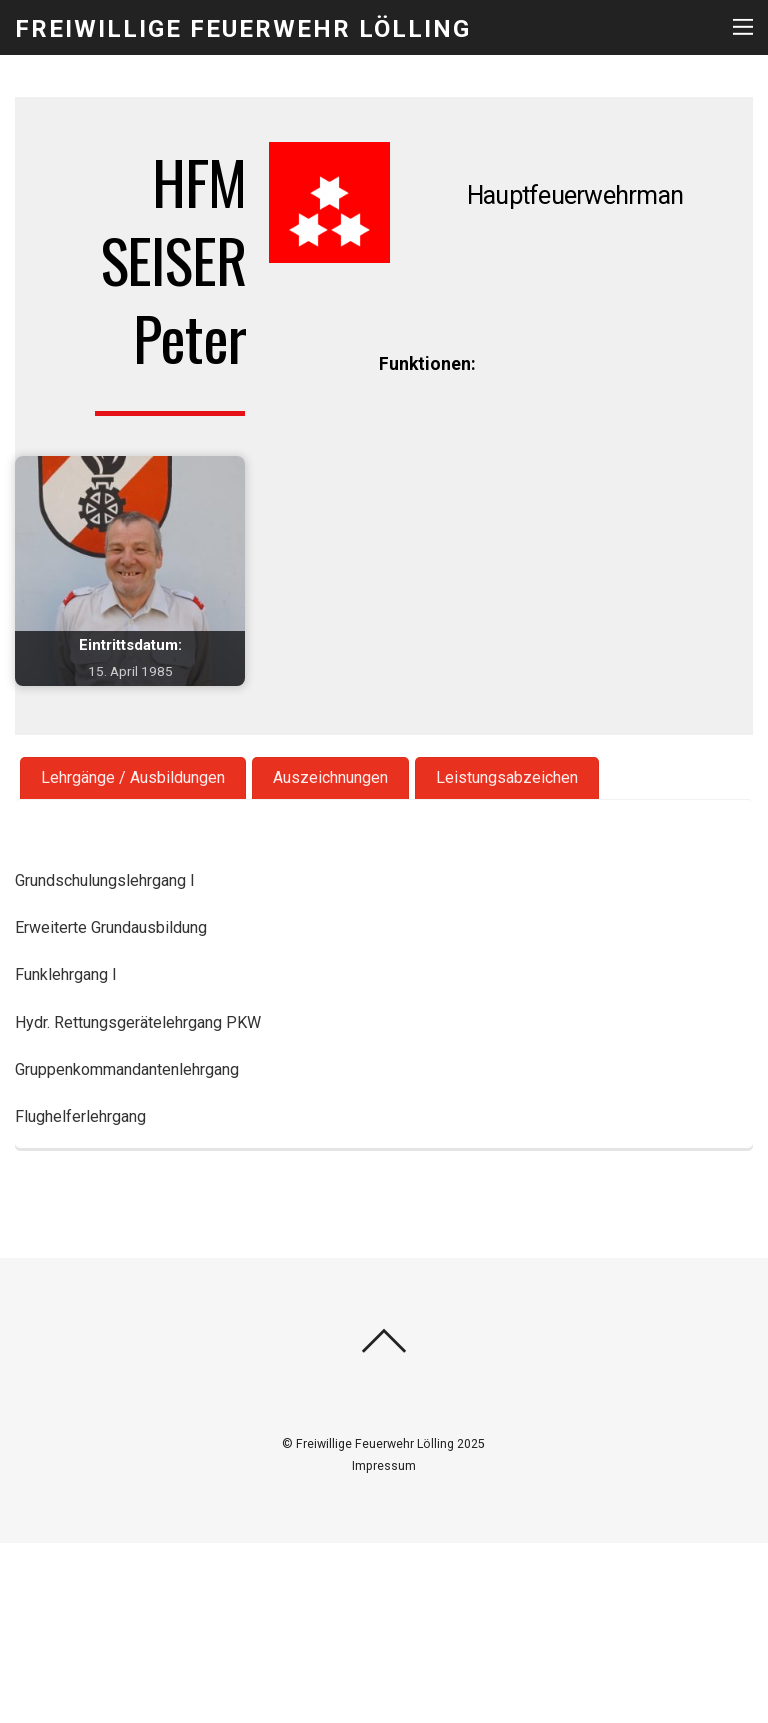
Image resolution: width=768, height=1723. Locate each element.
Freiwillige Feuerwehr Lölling (375, 1444)
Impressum (384, 1466)
